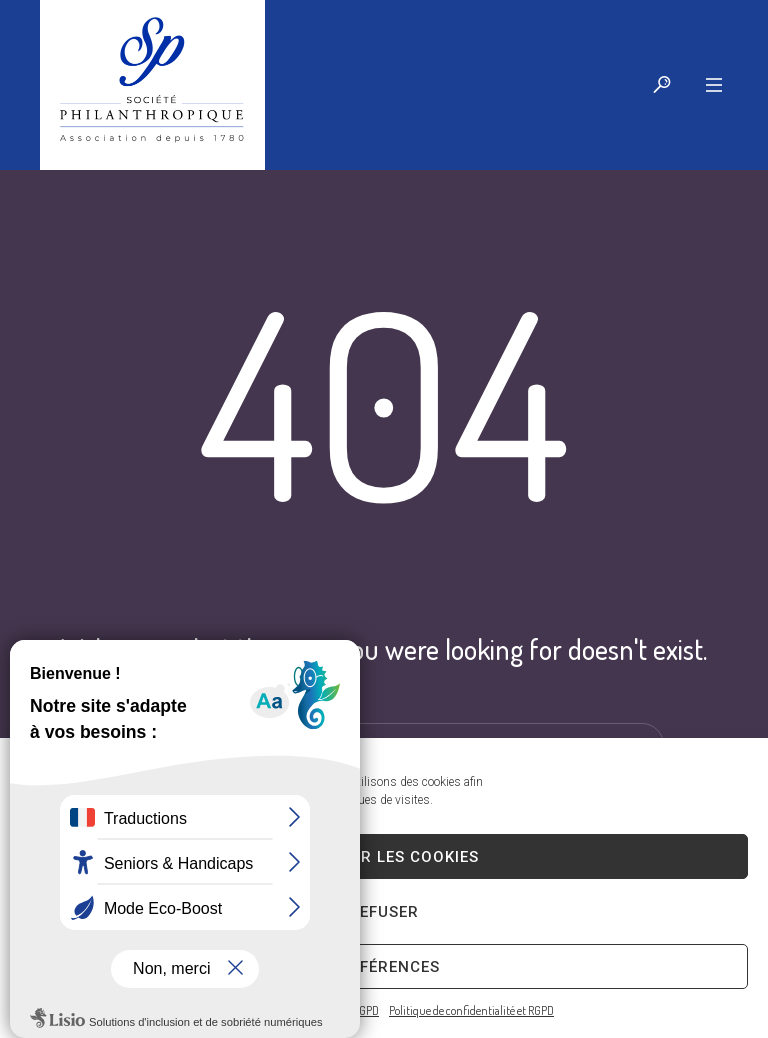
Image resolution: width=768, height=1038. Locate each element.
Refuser (384, 912)
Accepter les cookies (384, 857)
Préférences (384, 967)
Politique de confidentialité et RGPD (471, 1010)
